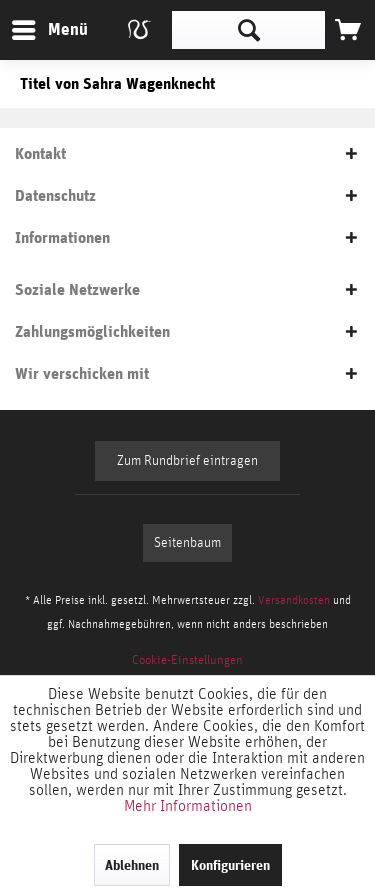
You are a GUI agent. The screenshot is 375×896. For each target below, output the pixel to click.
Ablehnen (132, 865)
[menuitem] (49, 30)
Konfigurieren (230, 865)
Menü (35, 26)
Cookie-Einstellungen (187, 660)
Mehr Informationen (188, 806)
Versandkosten (294, 600)
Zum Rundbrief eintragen (187, 461)
